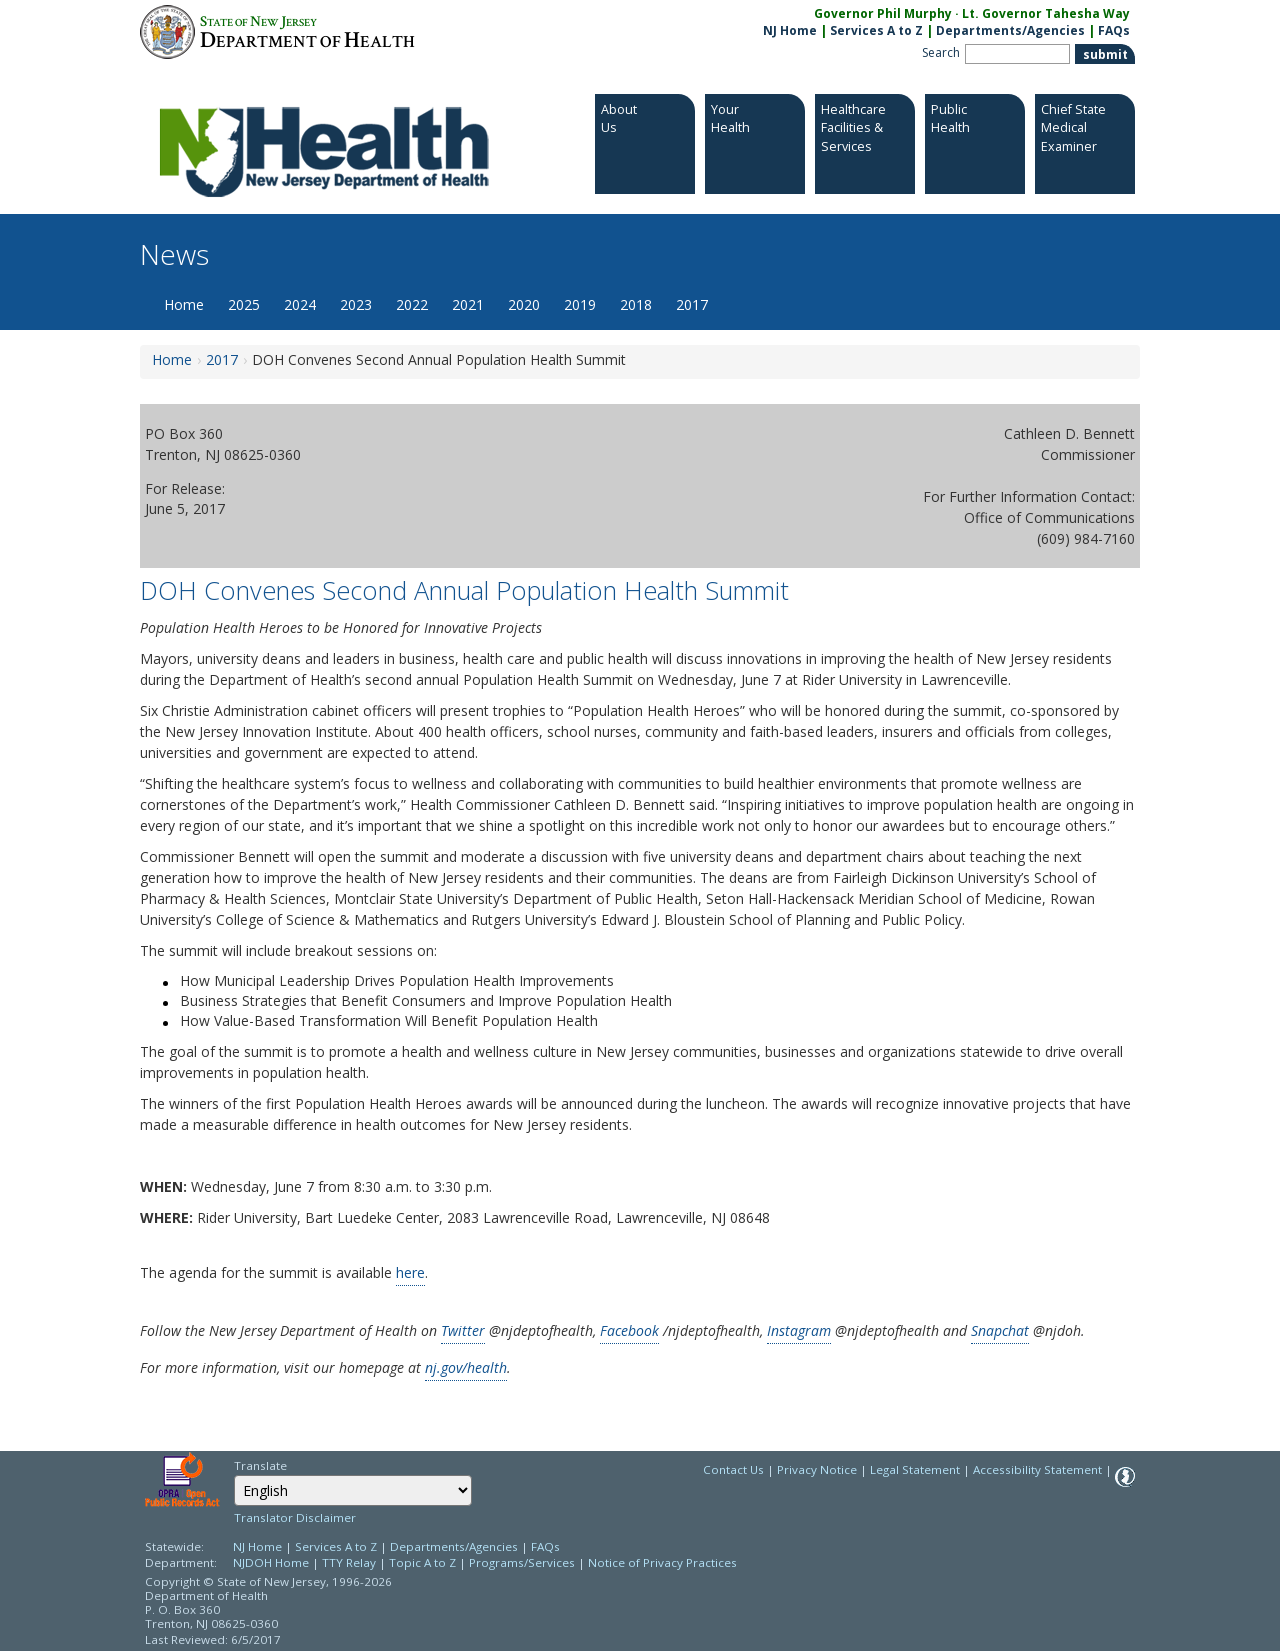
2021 (468, 304)
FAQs (545, 1546)
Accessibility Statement (1037, 1469)
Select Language (233, 1474)
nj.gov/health (466, 1367)
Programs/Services (522, 1562)
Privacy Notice (817, 1469)
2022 (412, 304)
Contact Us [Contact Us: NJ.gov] (733, 1469)
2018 (636, 304)
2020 (524, 304)
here (410, 1272)
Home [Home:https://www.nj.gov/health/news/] (172, 359)
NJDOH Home (271, 1562)
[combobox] (353, 1490)
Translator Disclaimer (295, 1517)
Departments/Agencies (1010, 30)
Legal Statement (915, 1469)
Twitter (463, 1330)
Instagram (799, 1330)
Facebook (629, 1330)
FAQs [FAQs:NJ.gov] (1114, 30)
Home (184, 304)
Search (941, 52)
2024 (300, 304)
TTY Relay (350, 1562)
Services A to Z (876, 30)
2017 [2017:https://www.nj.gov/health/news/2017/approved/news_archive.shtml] (222, 359)
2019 (580, 304)
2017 (692, 304)
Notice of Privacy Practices (662, 1562)
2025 (244, 304)
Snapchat (1000, 1330)
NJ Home (790, 30)
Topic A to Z (422, 1562)
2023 (356, 304)
